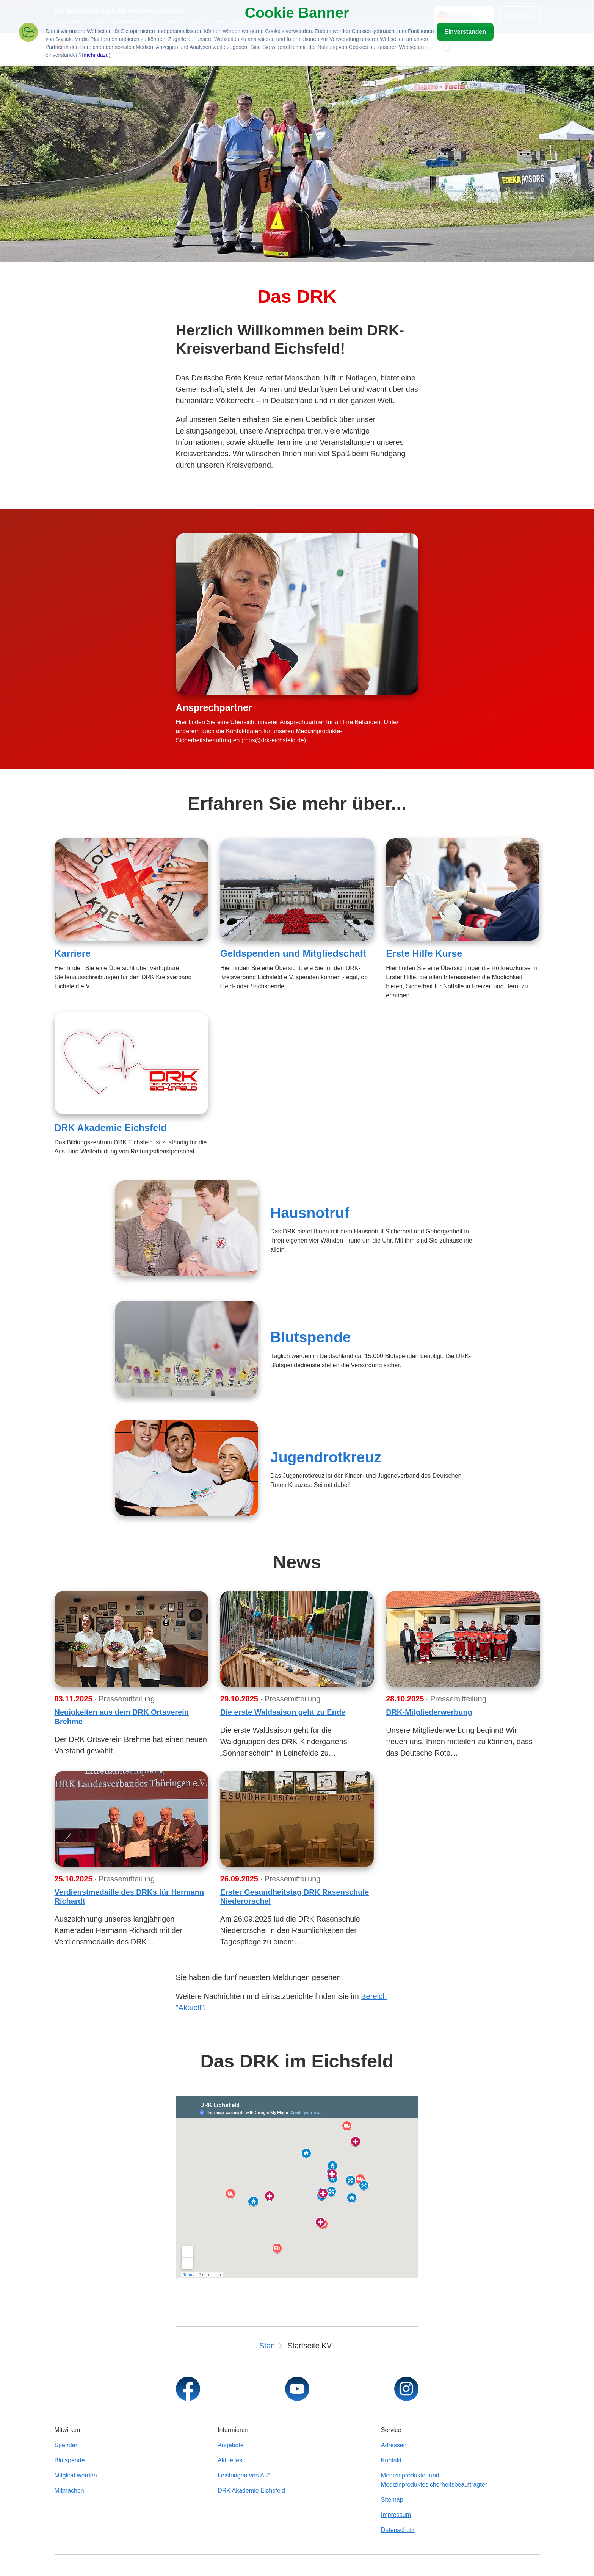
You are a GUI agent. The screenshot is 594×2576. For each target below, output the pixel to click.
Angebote (231, 2445)
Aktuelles (230, 2460)
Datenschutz (398, 2530)
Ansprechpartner (214, 707)
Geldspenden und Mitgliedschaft (293, 953)
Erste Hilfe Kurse (424, 953)
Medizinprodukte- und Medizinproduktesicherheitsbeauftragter (434, 2480)
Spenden (67, 2445)
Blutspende (310, 1337)
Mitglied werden (76, 2475)
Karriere (73, 953)
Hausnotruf (309, 1213)
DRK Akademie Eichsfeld (111, 1127)
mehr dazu (95, 55)
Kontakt (391, 2460)
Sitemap (392, 2499)
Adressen (394, 2445)
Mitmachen (69, 2490)
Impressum (396, 2515)
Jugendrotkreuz (325, 1457)
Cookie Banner (297, 13)
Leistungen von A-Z (244, 2475)
